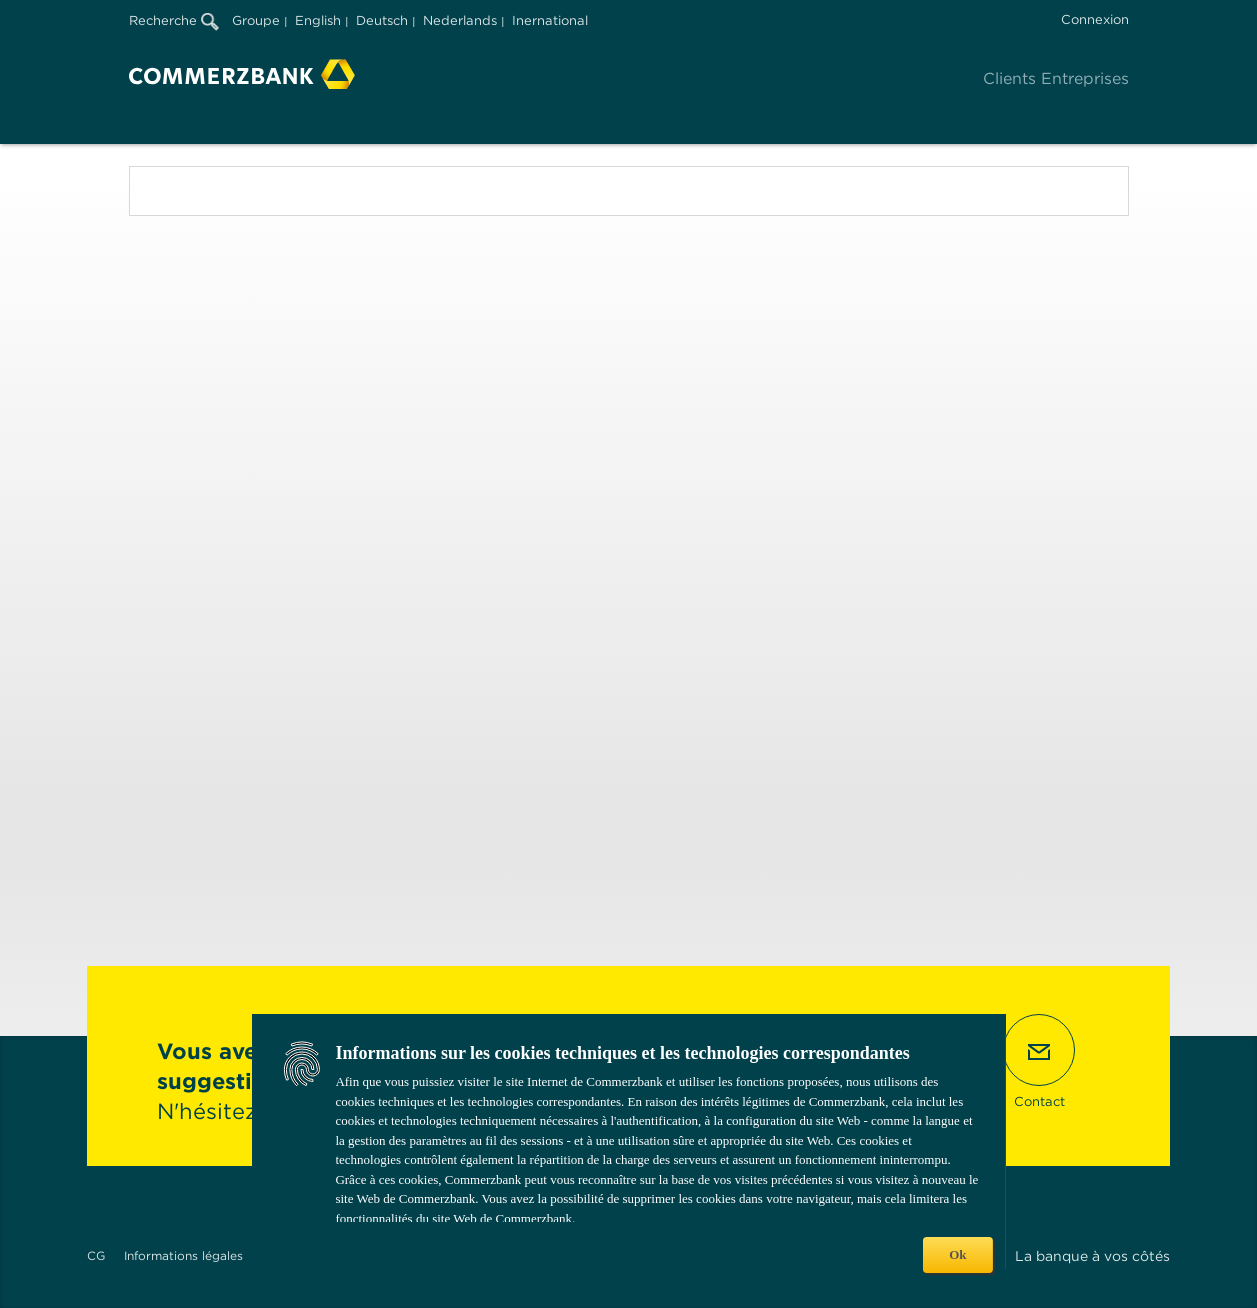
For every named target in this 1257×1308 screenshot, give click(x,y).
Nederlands (460, 20)
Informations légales (183, 1255)
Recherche (174, 20)
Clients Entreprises (1056, 78)
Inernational (550, 20)
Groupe (256, 20)
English (318, 20)
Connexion (1095, 19)
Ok (957, 1254)
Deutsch (382, 20)
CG (96, 1255)
